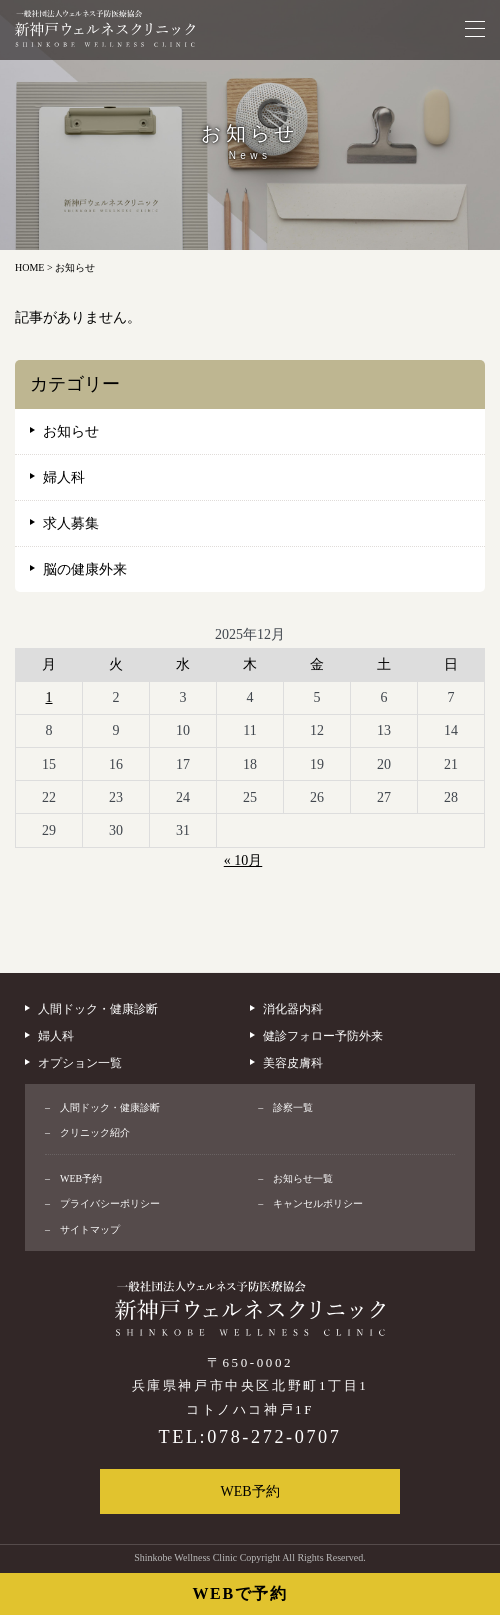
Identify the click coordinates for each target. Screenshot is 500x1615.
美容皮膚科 (293, 1063)
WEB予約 (81, 1178)
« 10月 (243, 860)
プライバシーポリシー (110, 1203)
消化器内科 (293, 1009)
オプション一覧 (80, 1063)
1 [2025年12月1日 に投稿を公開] (49, 697)
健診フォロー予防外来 (323, 1036)
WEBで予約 (240, 1593)
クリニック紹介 (95, 1132)
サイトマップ (90, 1229)
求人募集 (71, 523)
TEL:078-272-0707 (249, 1437)
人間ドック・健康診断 (98, 1009)
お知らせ (71, 431)
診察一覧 (293, 1107)
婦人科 (64, 477)
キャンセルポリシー (318, 1203)
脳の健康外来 (85, 569)
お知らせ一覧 (303, 1178)
